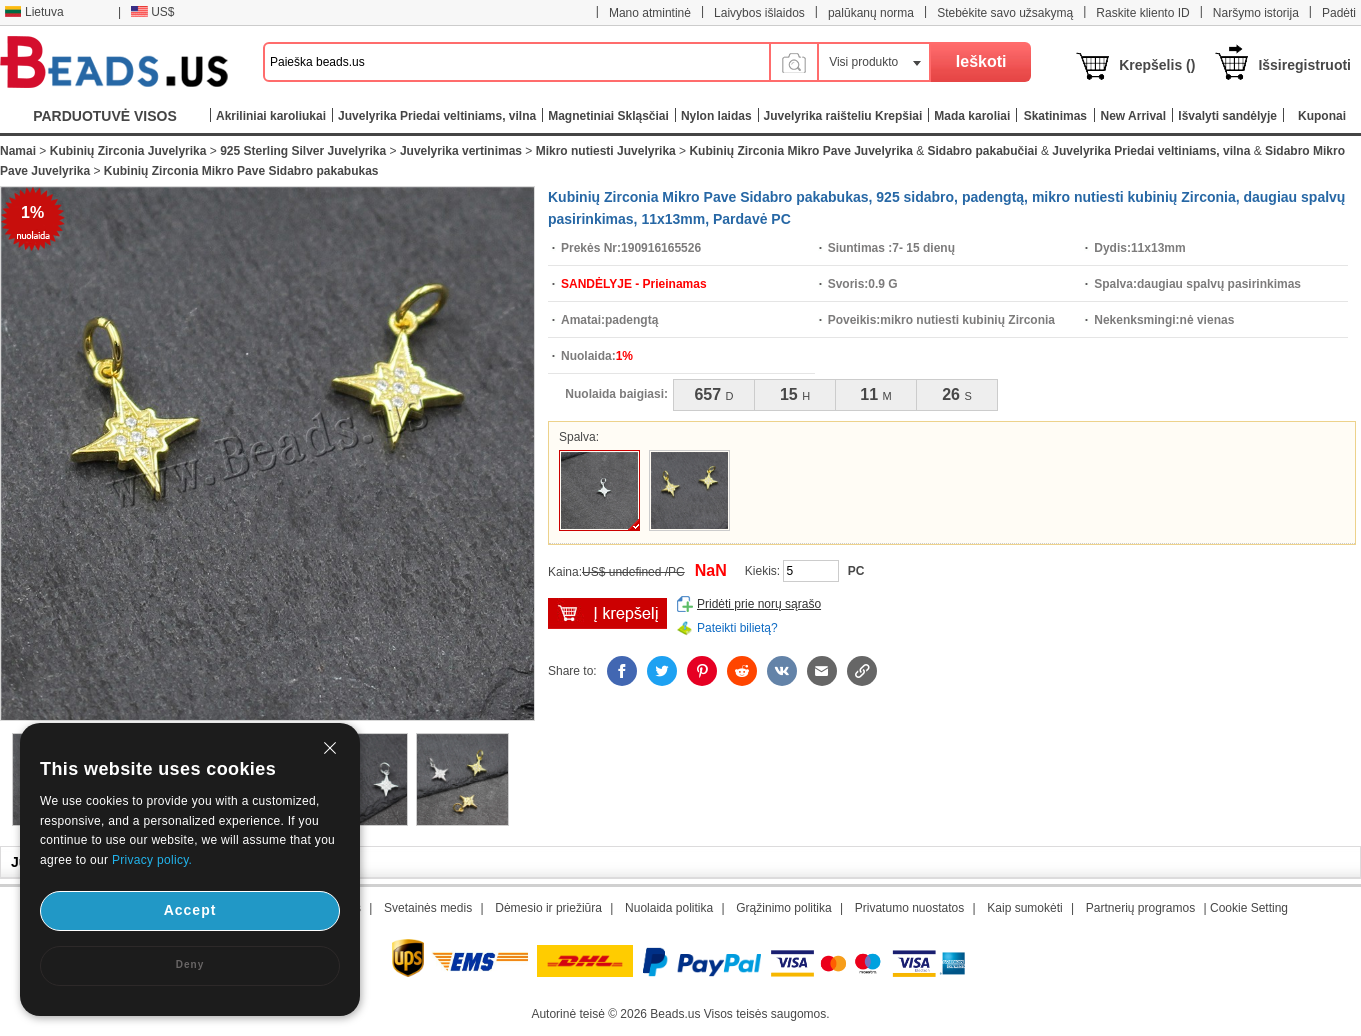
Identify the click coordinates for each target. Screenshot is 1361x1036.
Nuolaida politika (669, 908)
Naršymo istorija (1256, 13)
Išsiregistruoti (1304, 65)
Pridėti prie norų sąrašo (759, 604)
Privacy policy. (152, 860)
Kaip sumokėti (1024, 908)
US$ (152, 12)
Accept (190, 910)
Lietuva (34, 12)
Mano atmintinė (650, 13)
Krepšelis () (1157, 65)
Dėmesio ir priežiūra (548, 908)
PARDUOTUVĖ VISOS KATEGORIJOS (105, 120)
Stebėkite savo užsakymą (1005, 13)
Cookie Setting (1249, 908)
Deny (190, 964)
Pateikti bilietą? (737, 628)
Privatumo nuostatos (909, 908)
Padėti (1339, 13)
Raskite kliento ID (1142, 13)
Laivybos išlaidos (759, 13)
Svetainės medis (428, 908)
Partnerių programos (1140, 908)
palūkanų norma (871, 13)
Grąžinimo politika (783, 908)
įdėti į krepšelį (607, 613)
